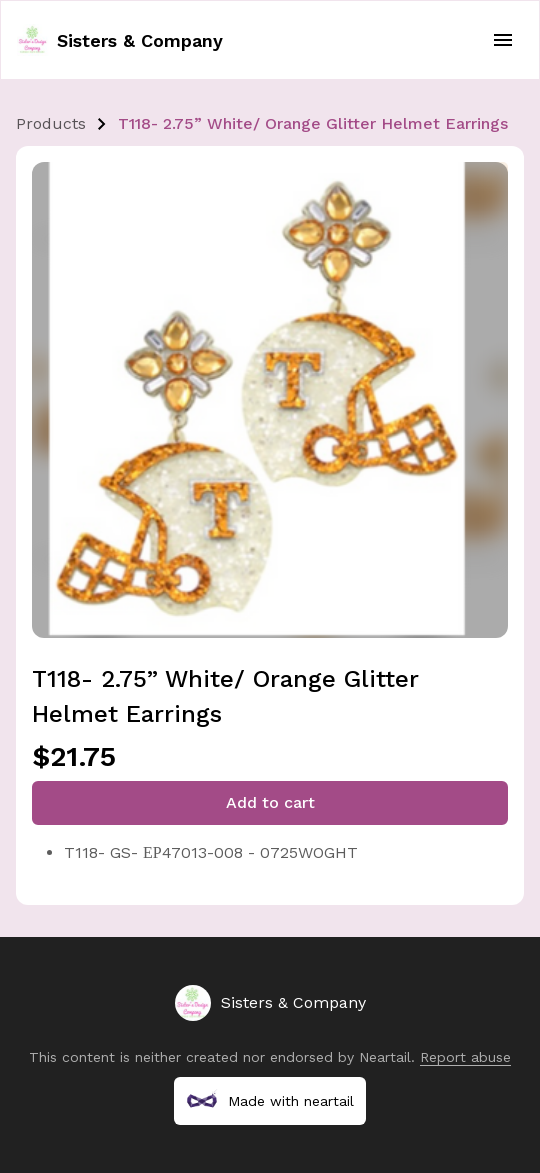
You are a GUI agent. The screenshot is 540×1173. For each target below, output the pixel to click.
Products (51, 123)
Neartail (385, 1057)
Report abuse (465, 1057)
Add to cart (270, 802)
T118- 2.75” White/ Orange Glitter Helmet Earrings (313, 123)
